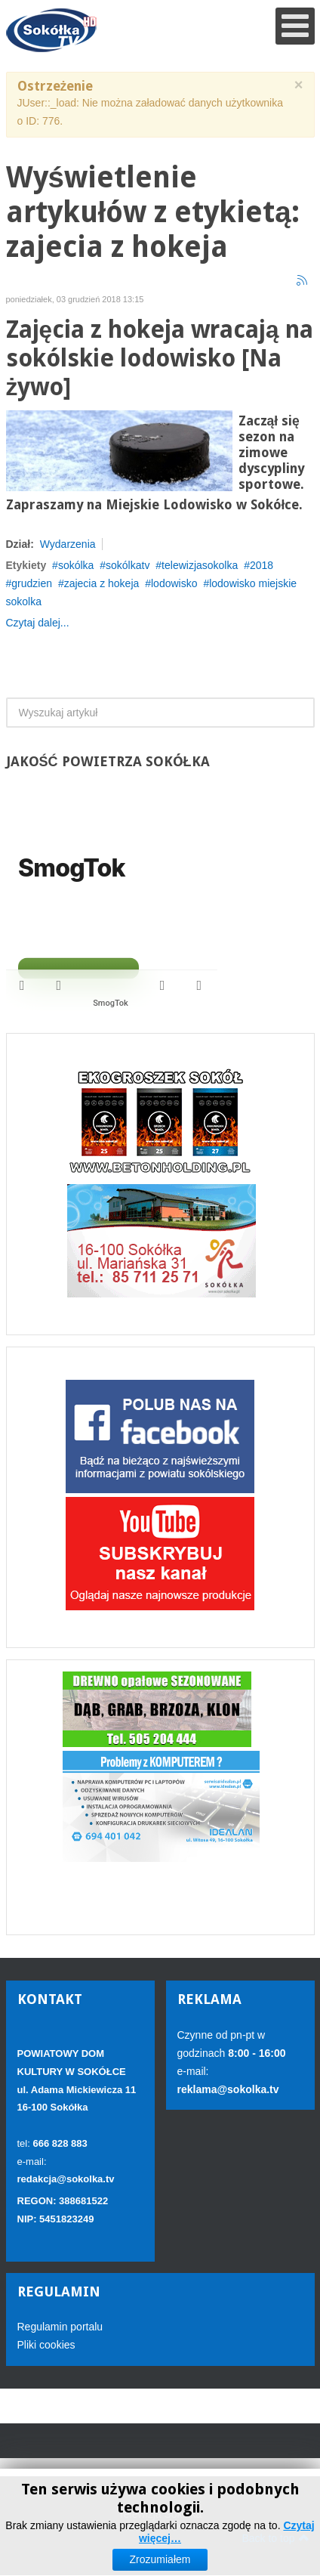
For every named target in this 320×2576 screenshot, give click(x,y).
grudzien (31, 583)
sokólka (76, 565)
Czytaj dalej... (37, 623)
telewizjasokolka (200, 565)
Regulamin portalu (60, 2327)
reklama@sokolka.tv (228, 2089)
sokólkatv (127, 565)
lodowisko (174, 583)
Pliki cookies (46, 2345)
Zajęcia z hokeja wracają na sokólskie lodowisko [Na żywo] (159, 358)
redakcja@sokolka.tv (66, 2179)
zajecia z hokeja (102, 583)
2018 (261, 565)
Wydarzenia (68, 544)
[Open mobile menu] (295, 26)
